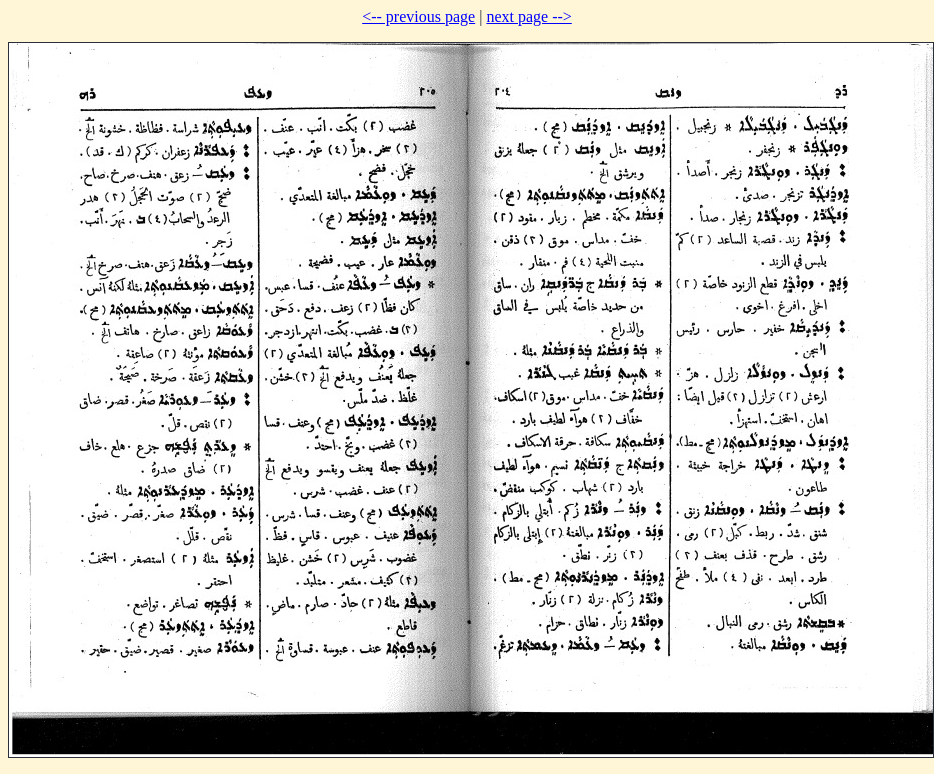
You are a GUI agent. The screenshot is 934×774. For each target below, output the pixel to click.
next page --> (528, 16)
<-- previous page (418, 16)
